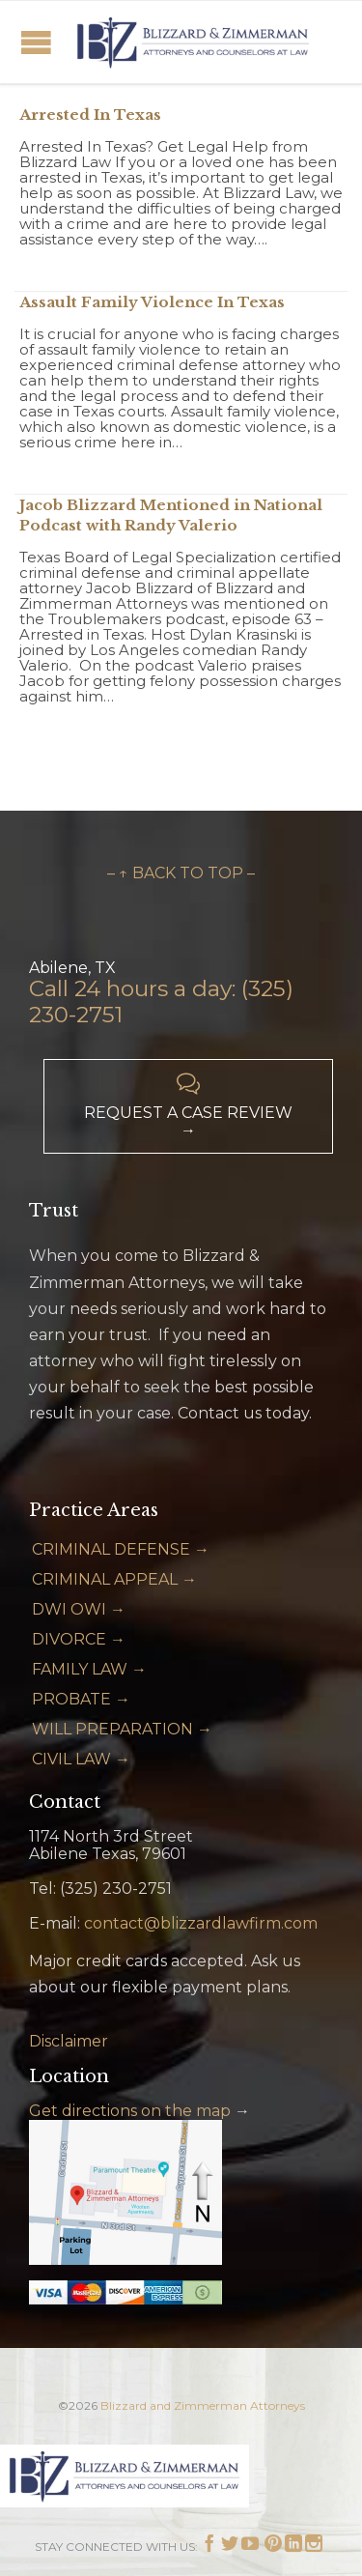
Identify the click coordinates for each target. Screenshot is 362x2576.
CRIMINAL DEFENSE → (120, 1549)
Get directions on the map (130, 2111)
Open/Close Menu (36, 42)
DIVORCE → (78, 1639)
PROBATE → (81, 1699)
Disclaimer (68, 2041)
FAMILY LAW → (89, 1669)
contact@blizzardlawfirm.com (201, 1923)
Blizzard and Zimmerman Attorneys (202, 2405)
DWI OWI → (78, 1609)
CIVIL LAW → (81, 1759)
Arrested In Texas (90, 114)
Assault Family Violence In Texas (152, 302)
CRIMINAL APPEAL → (114, 1579)
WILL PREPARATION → (122, 1729)
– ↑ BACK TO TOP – (181, 873)
